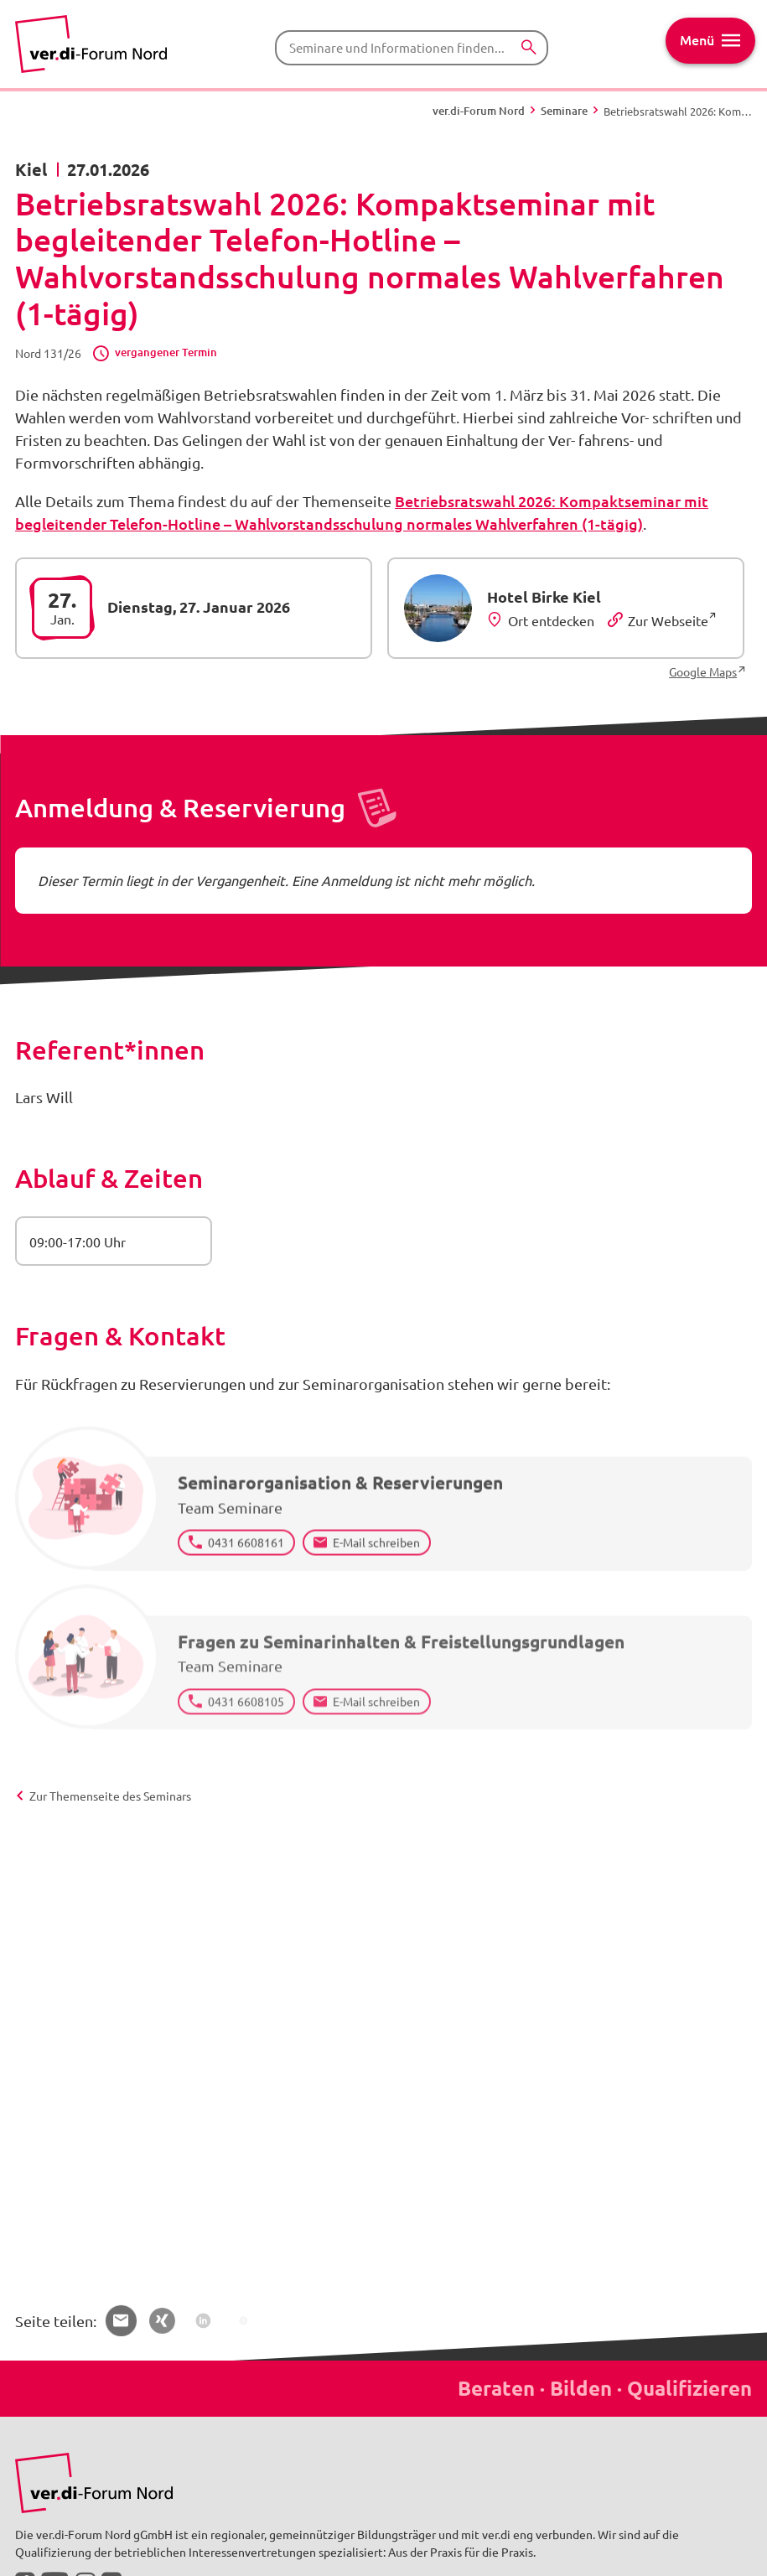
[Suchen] (529, 47)
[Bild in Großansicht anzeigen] (94, 2483)
